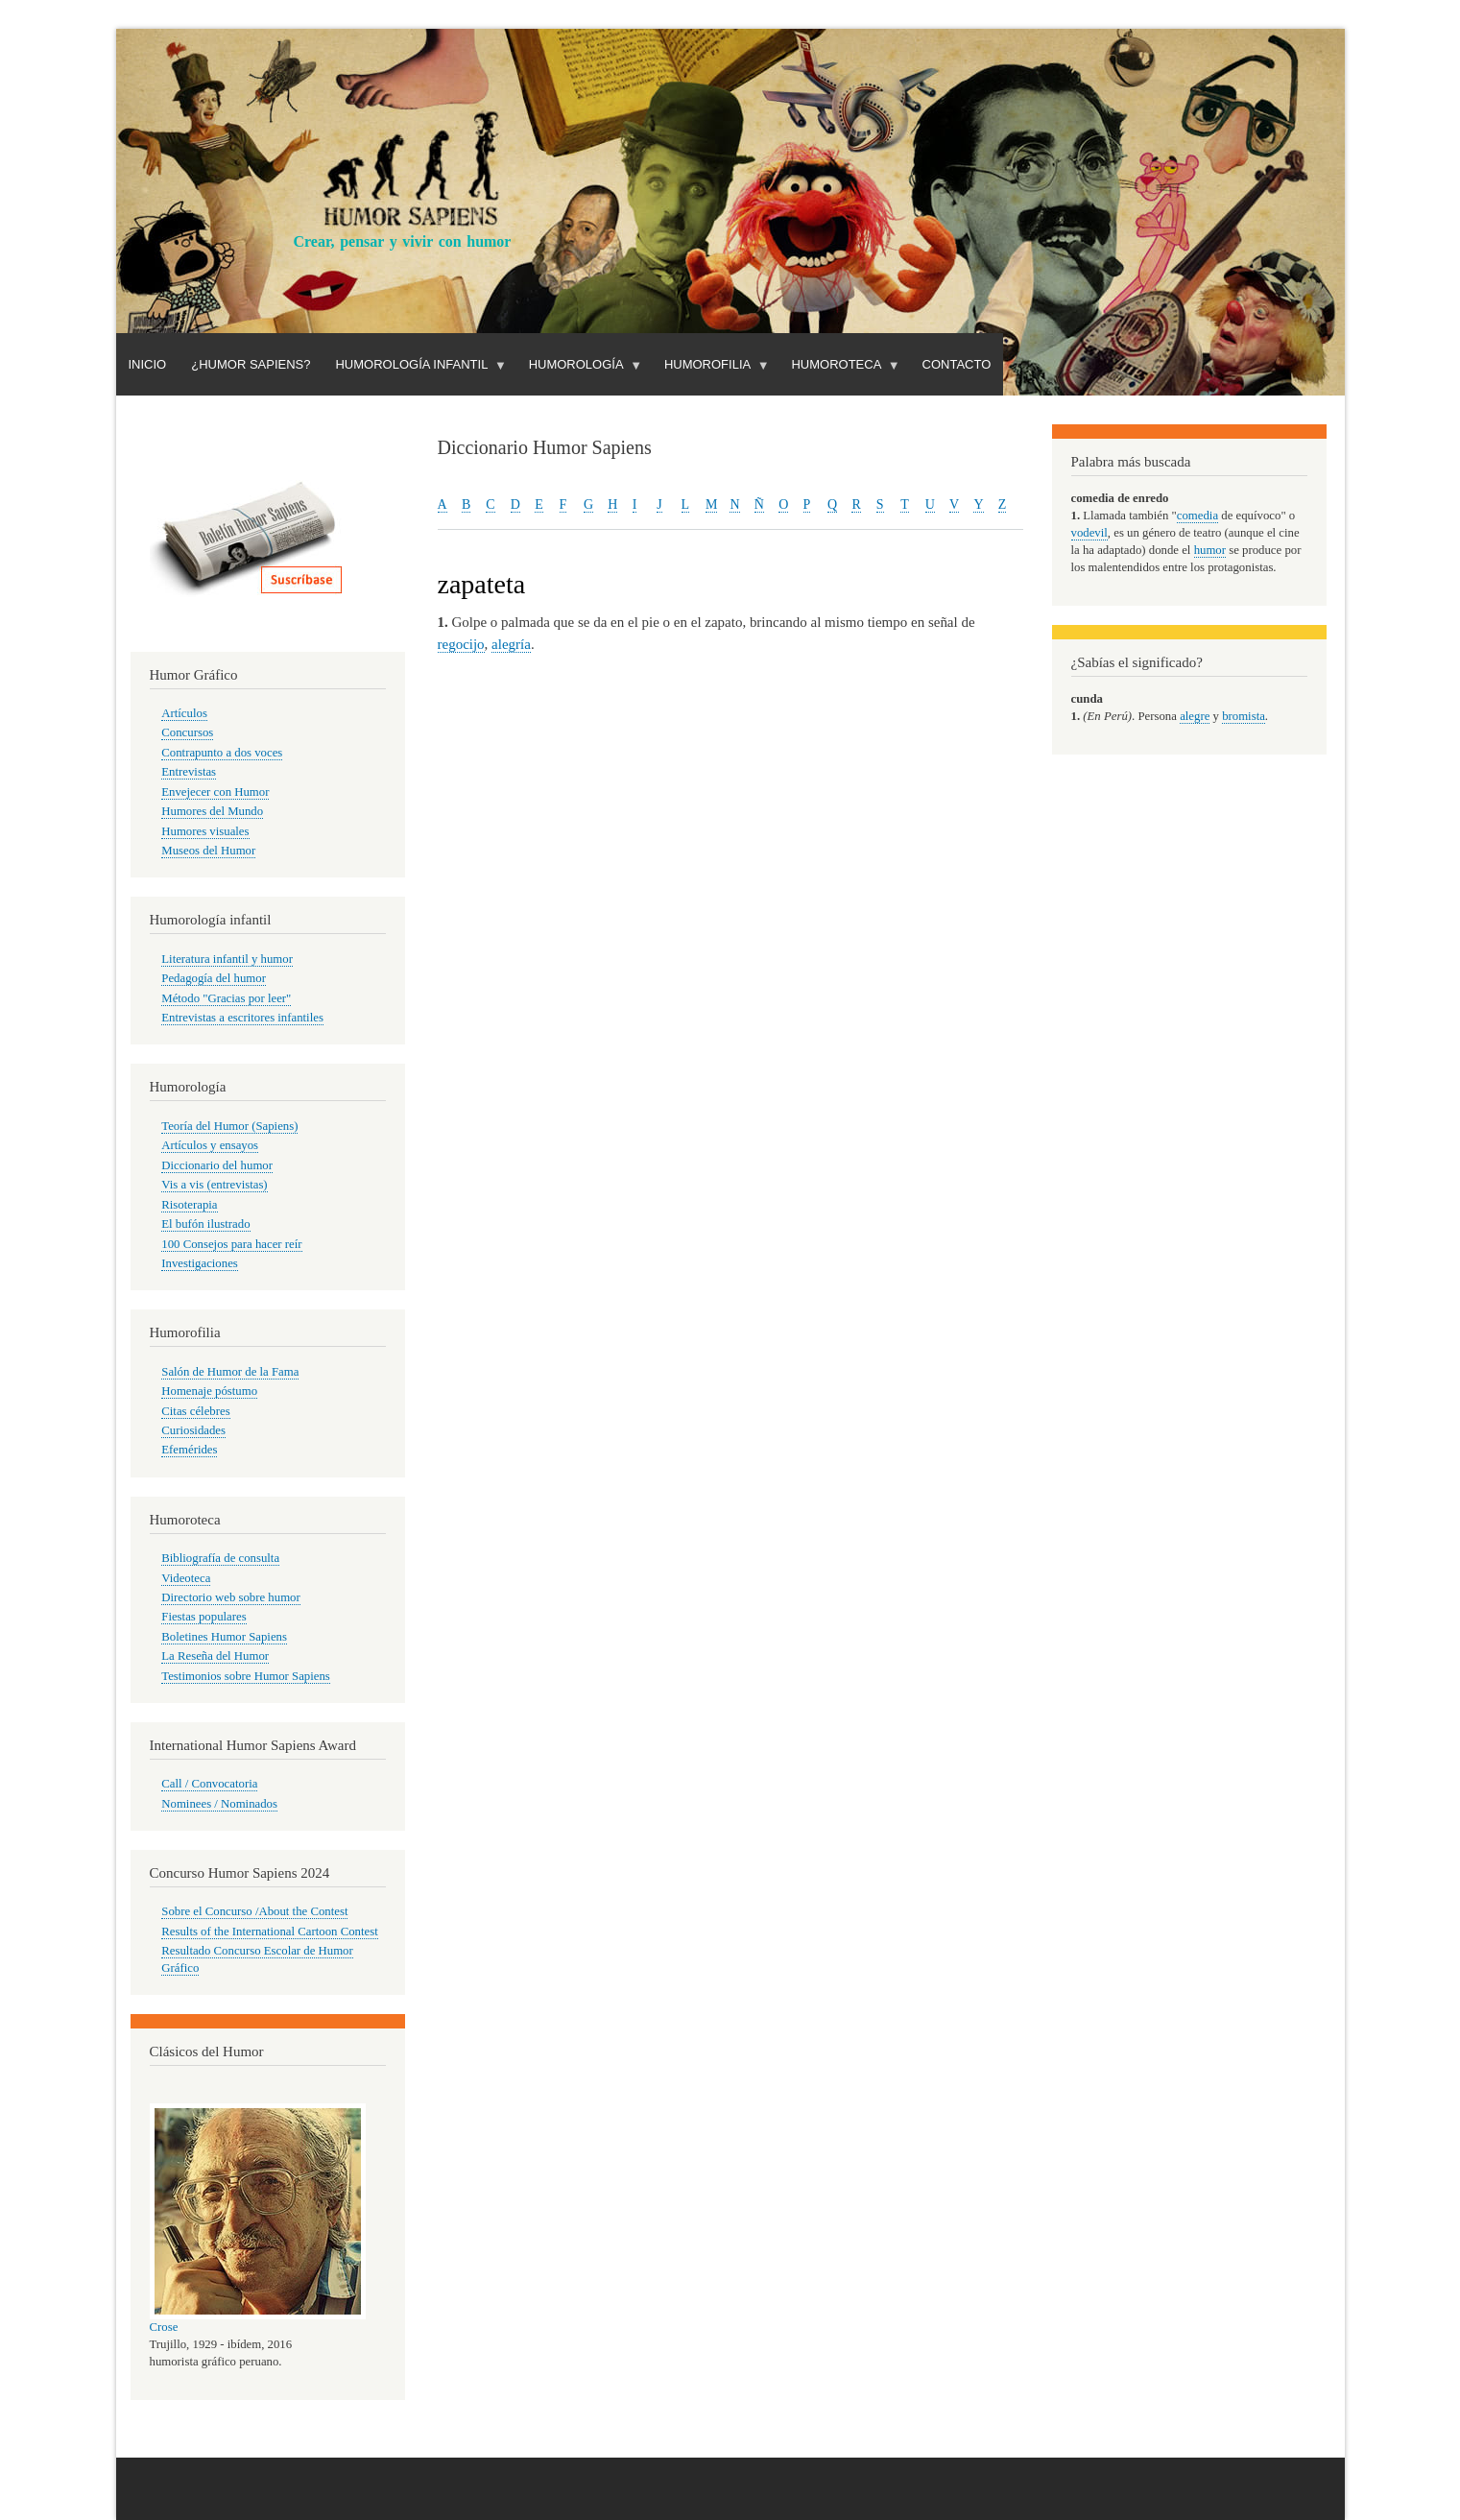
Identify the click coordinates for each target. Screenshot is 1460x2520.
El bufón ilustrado (205, 1224)
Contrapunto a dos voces (221, 752)
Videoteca (185, 1578)
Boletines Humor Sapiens (224, 1637)
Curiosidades (193, 1430)
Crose (164, 2327)
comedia (1197, 515)
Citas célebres (195, 1411)
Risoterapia (189, 1205)
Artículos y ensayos (209, 1145)
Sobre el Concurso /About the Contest (254, 1911)
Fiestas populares (203, 1616)
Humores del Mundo (212, 811)
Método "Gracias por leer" (226, 998)
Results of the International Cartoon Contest (269, 1931)
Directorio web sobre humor (230, 1597)
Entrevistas (188, 772)
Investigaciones (199, 1263)
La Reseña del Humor (215, 1656)
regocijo (461, 644)
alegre (1194, 716)
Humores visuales (205, 831)
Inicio (148, 364)
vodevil (1089, 533)
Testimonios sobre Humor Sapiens (245, 1676)
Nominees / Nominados (219, 1804)
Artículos (184, 713)
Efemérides (189, 1449)
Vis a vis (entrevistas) (214, 1184)
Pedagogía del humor (213, 978)
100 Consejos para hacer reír (231, 1244)
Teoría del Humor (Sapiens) (229, 1126)
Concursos (187, 732)
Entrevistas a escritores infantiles (242, 1017)
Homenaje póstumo (209, 1391)
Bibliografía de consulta (220, 1558)
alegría (511, 644)
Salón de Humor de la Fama (230, 1372)
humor (1210, 550)
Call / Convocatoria (209, 1783)
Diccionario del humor (217, 1165)
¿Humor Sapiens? (250, 364)
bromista (1243, 716)
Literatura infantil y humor (227, 959)
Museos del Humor (208, 850)
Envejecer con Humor (215, 792)
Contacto (957, 364)
